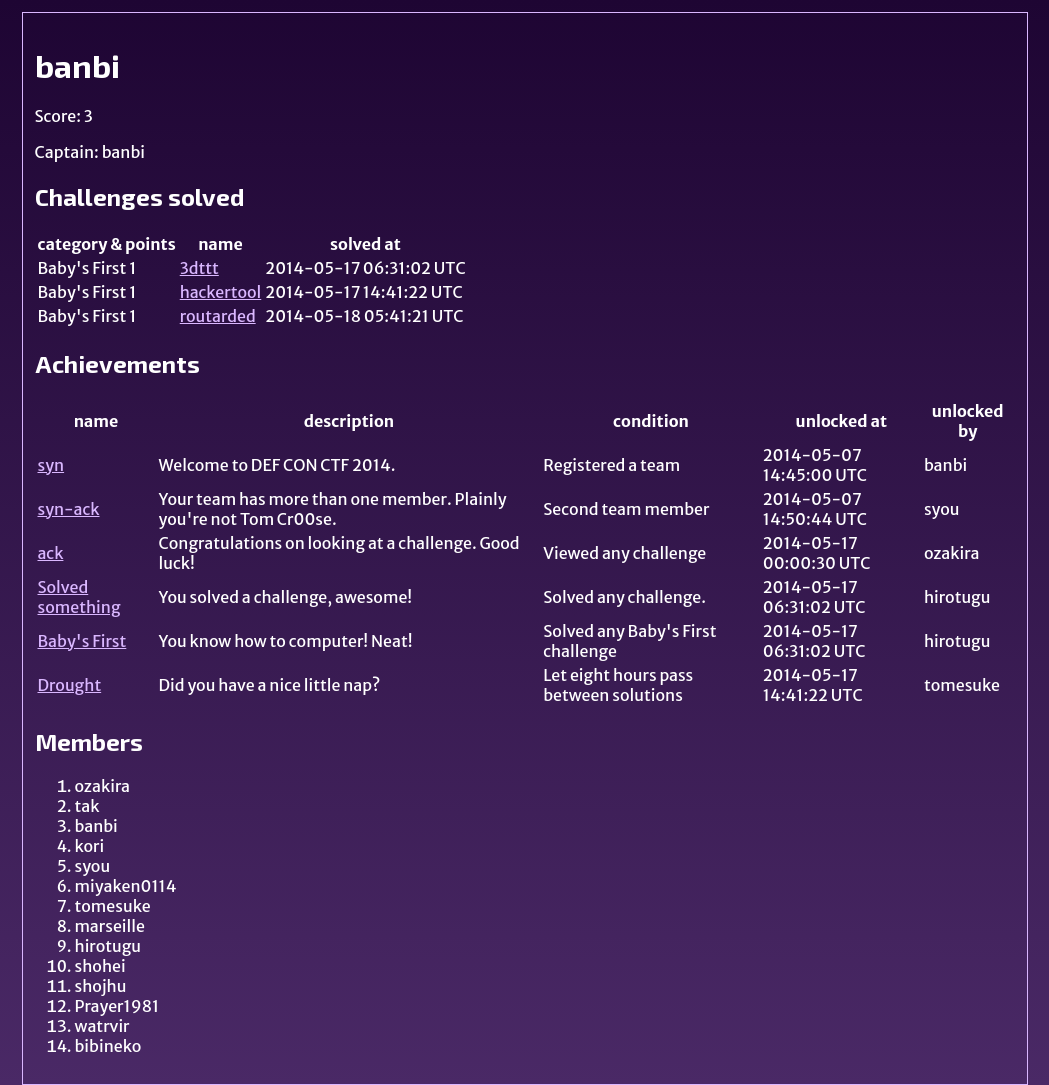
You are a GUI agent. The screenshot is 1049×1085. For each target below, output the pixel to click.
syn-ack (69, 509)
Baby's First (82, 641)
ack (51, 553)
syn (51, 465)
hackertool (221, 292)
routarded (218, 316)
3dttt (199, 268)
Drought (70, 685)
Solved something (79, 597)
